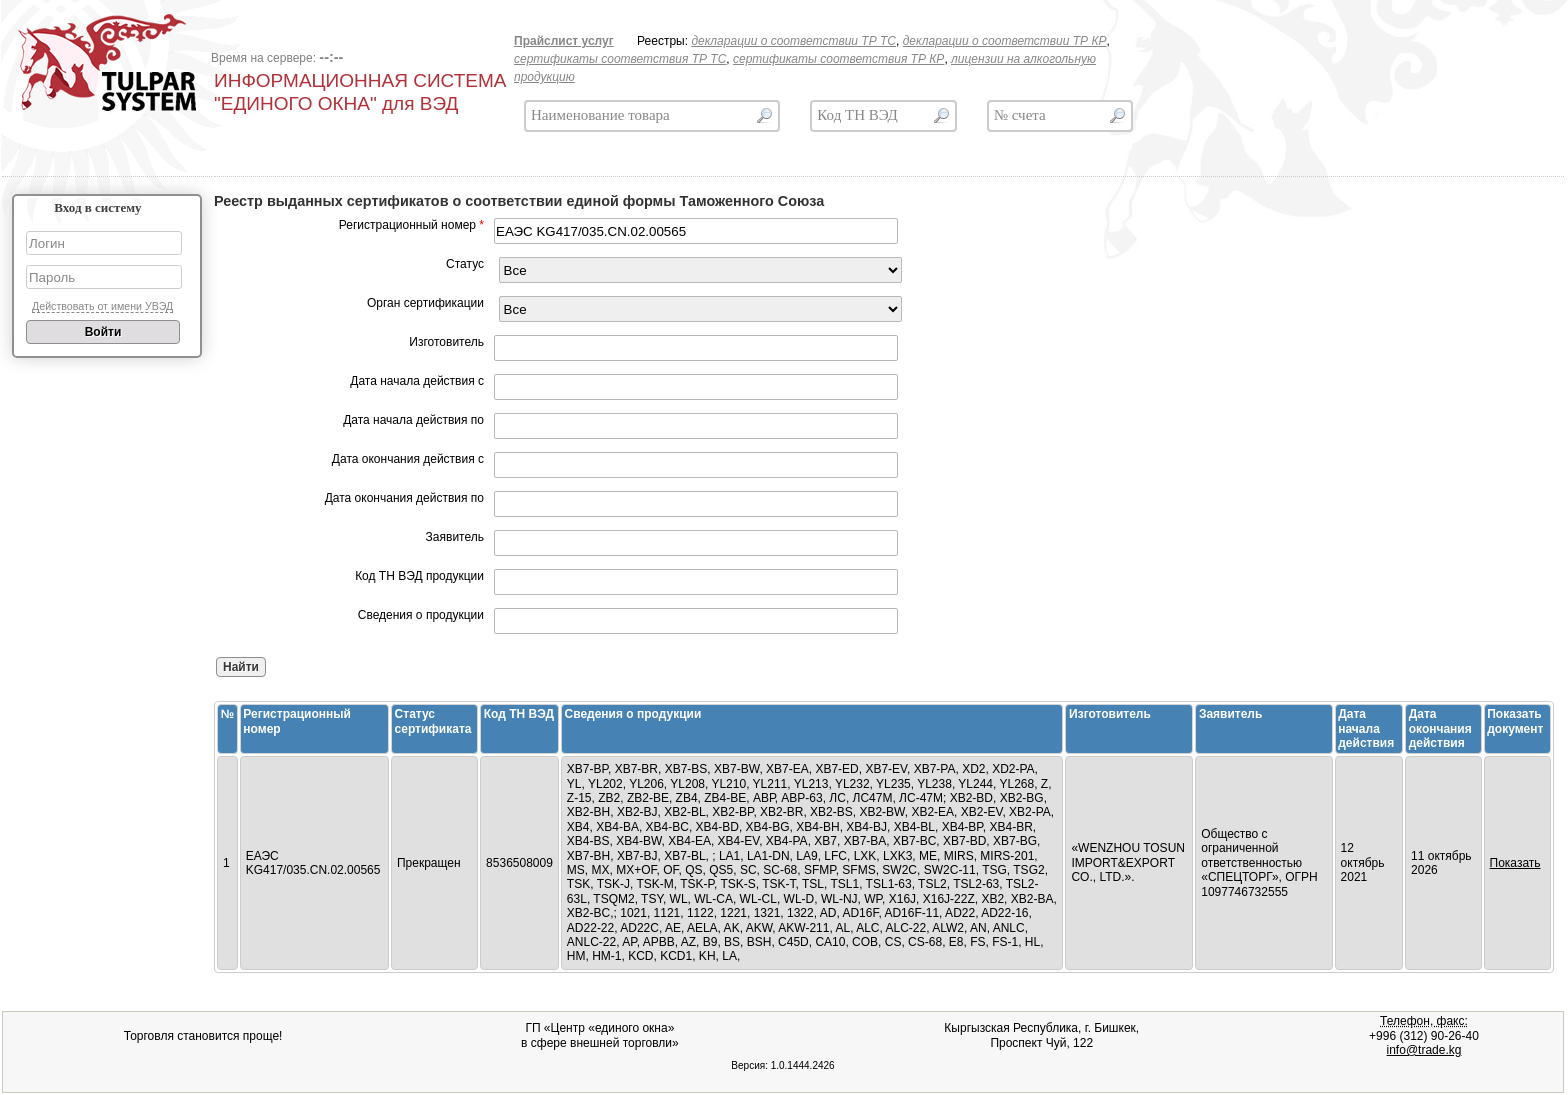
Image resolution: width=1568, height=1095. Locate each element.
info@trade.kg (1424, 1050)
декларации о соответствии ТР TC (793, 41)
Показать (1515, 863)
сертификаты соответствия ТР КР (838, 59)
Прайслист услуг (564, 41)
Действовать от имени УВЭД (102, 306)
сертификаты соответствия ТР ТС (620, 59)
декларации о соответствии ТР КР (1005, 41)
